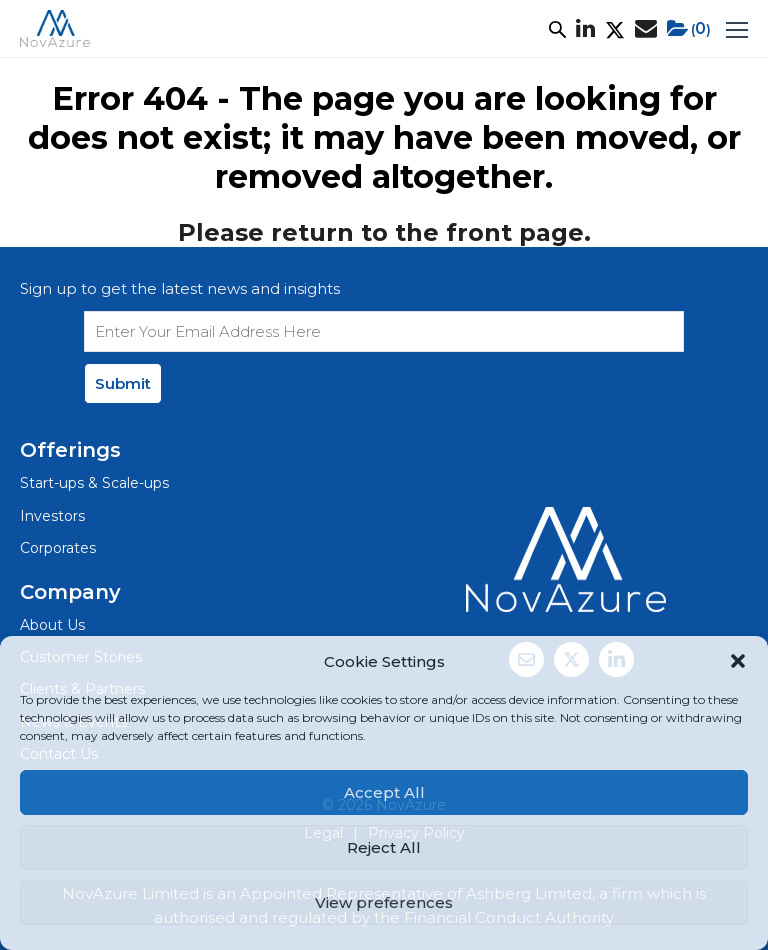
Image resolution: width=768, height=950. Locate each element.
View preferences (384, 902)
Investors (52, 516)
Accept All (384, 792)
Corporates (58, 548)
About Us (52, 625)
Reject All (384, 847)
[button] (738, 661)
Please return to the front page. (384, 232)
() (689, 29)
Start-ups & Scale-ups (94, 483)
